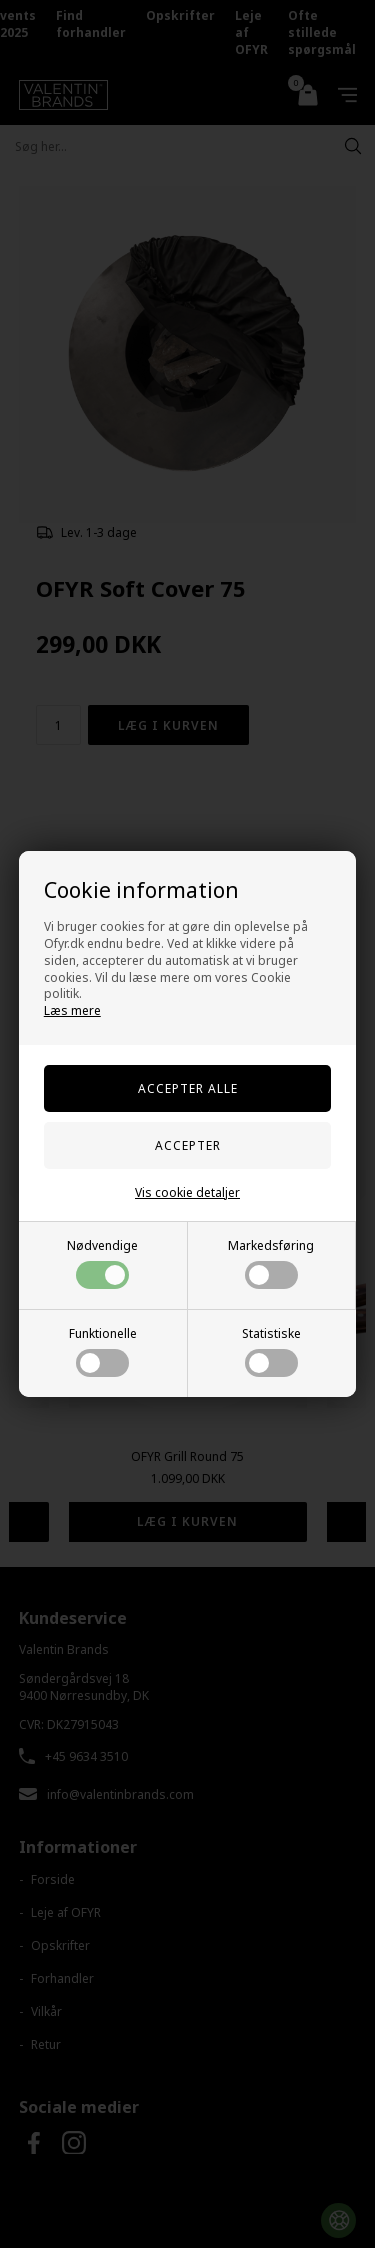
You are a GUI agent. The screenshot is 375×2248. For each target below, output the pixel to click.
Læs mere (72, 1010)
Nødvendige (102, 1263)
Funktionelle (103, 1351)
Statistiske (271, 1351)
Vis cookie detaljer (187, 1192)
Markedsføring (271, 1263)
